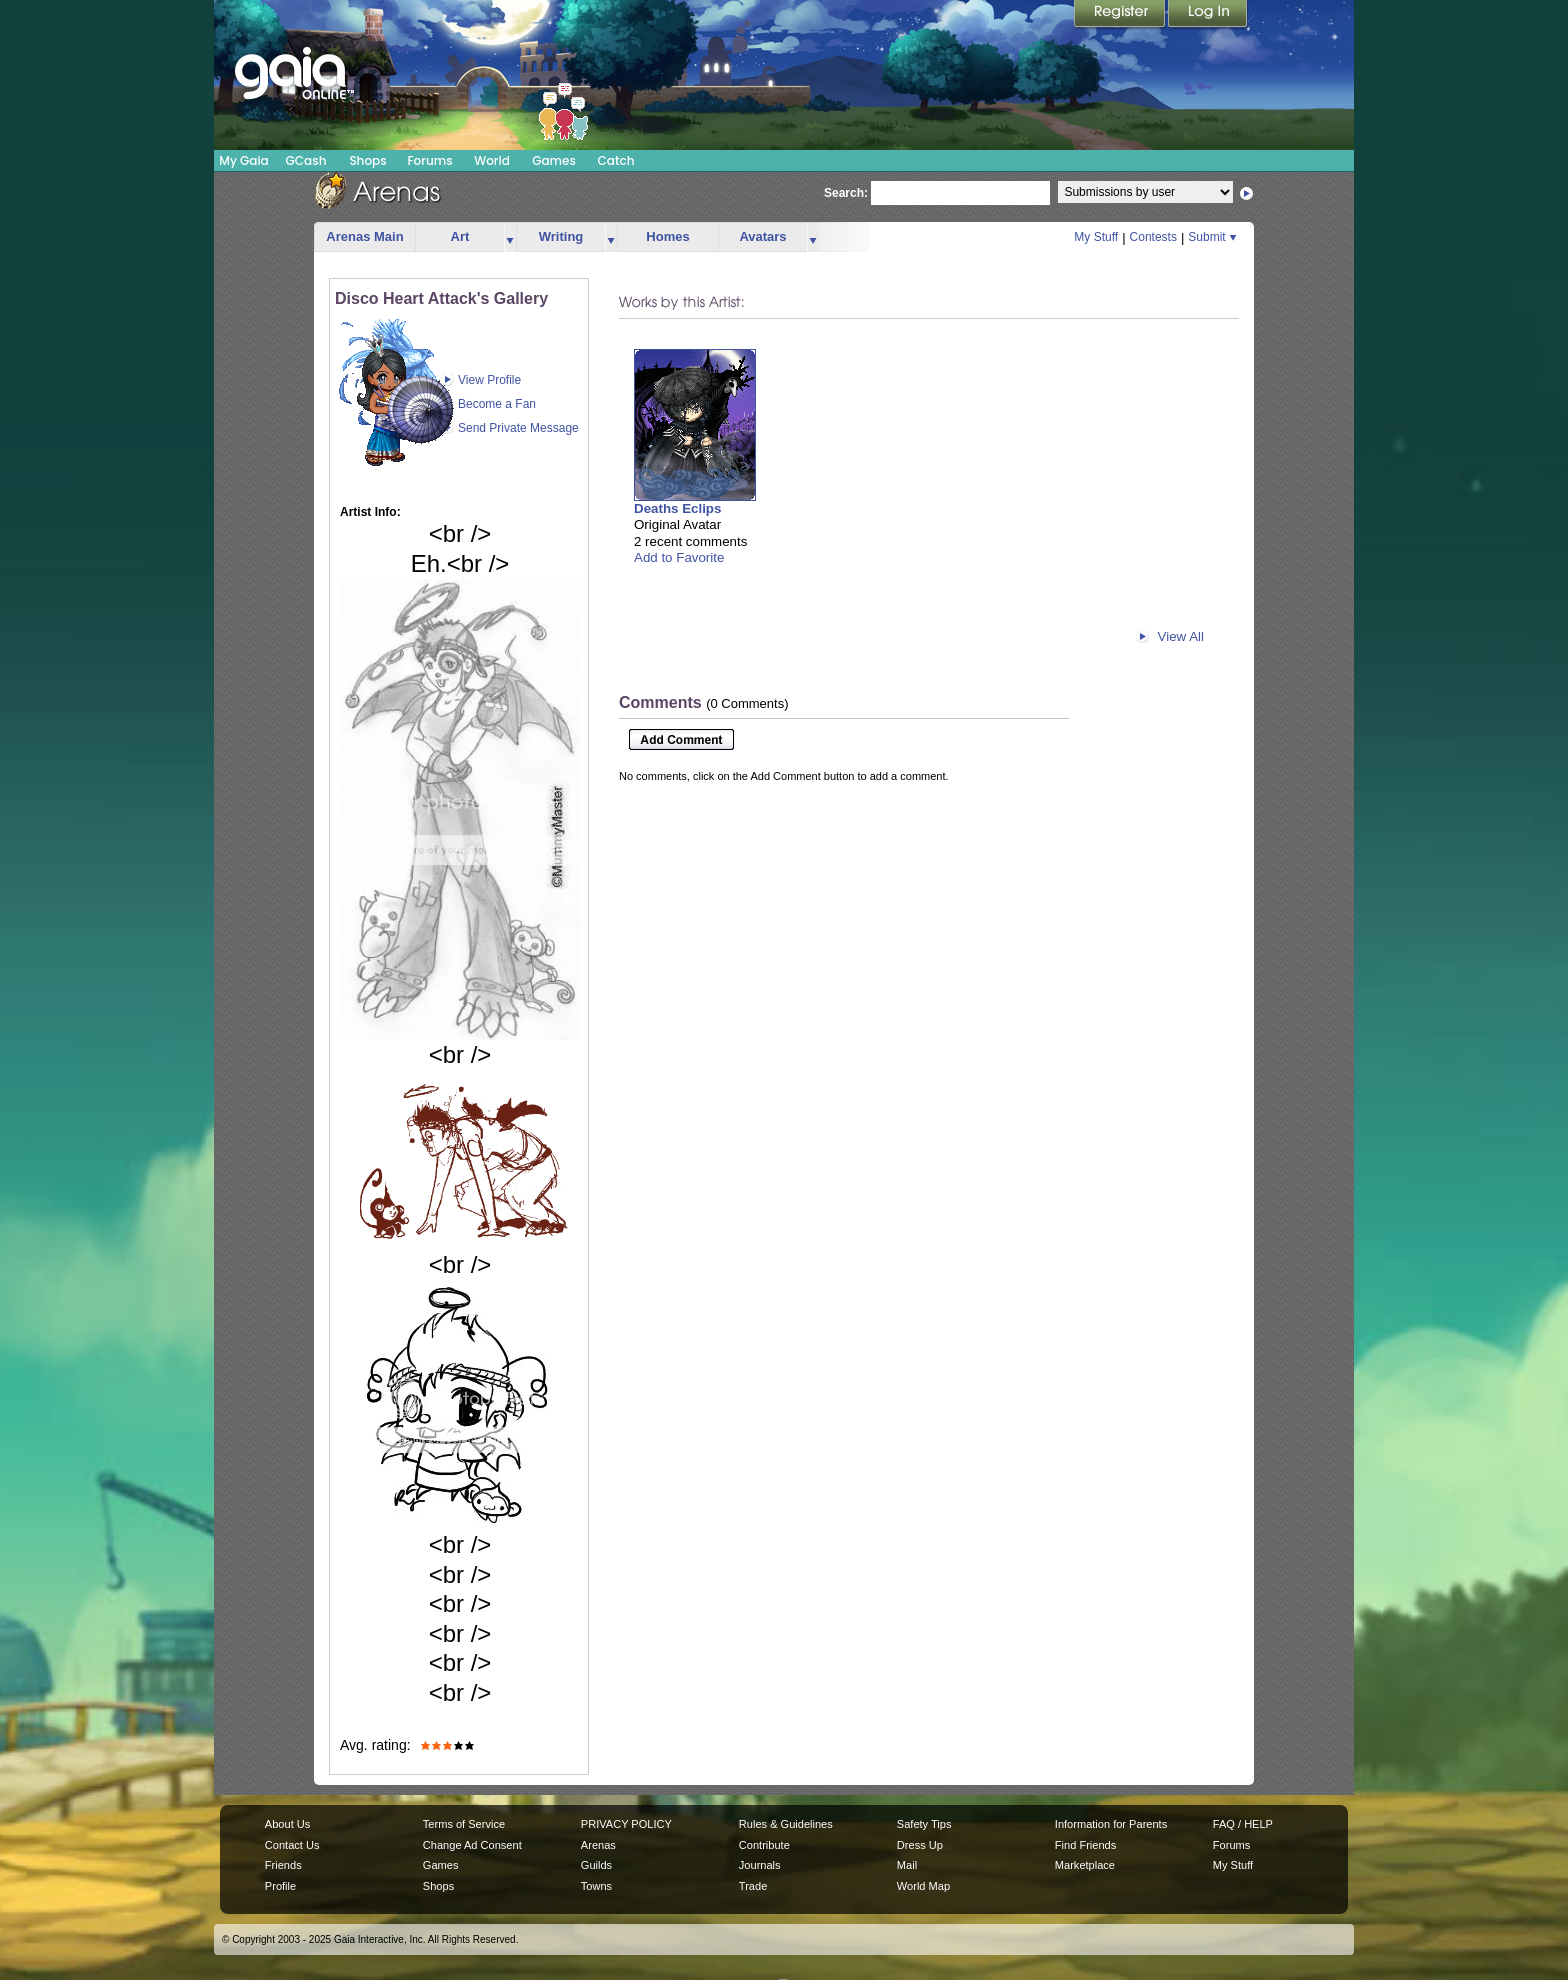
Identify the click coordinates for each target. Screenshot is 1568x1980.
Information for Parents (1111, 1824)
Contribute (764, 1845)
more (510, 237)
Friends (283, 1865)
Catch (616, 160)
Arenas (598, 1845)
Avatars (762, 236)
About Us (287, 1824)
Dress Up (920, 1845)
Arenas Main (364, 236)
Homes (667, 236)
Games (554, 160)
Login (1208, 15)
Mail (907, 1865)
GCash (306, 160)
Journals (760, 1865)
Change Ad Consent (472, 1845)
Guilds (596, 1865)
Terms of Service (464, 1824)
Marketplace (1085, 1865)
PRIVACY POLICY (626, 1824)
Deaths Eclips (677, 508)
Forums (429, 160)
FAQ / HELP (1243, 1824)
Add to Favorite (679, 557)
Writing (561, 236)
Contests (1153, 237)
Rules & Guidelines (786, 1824)
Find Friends (1085, 1845)
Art (460, 236)
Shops (367, 160)
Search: (846, 193)
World (492, 160)
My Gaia (243, 160)
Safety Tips (924, 1824)
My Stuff (1096, 237)
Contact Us (292, 1845)
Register (1121, 15)
